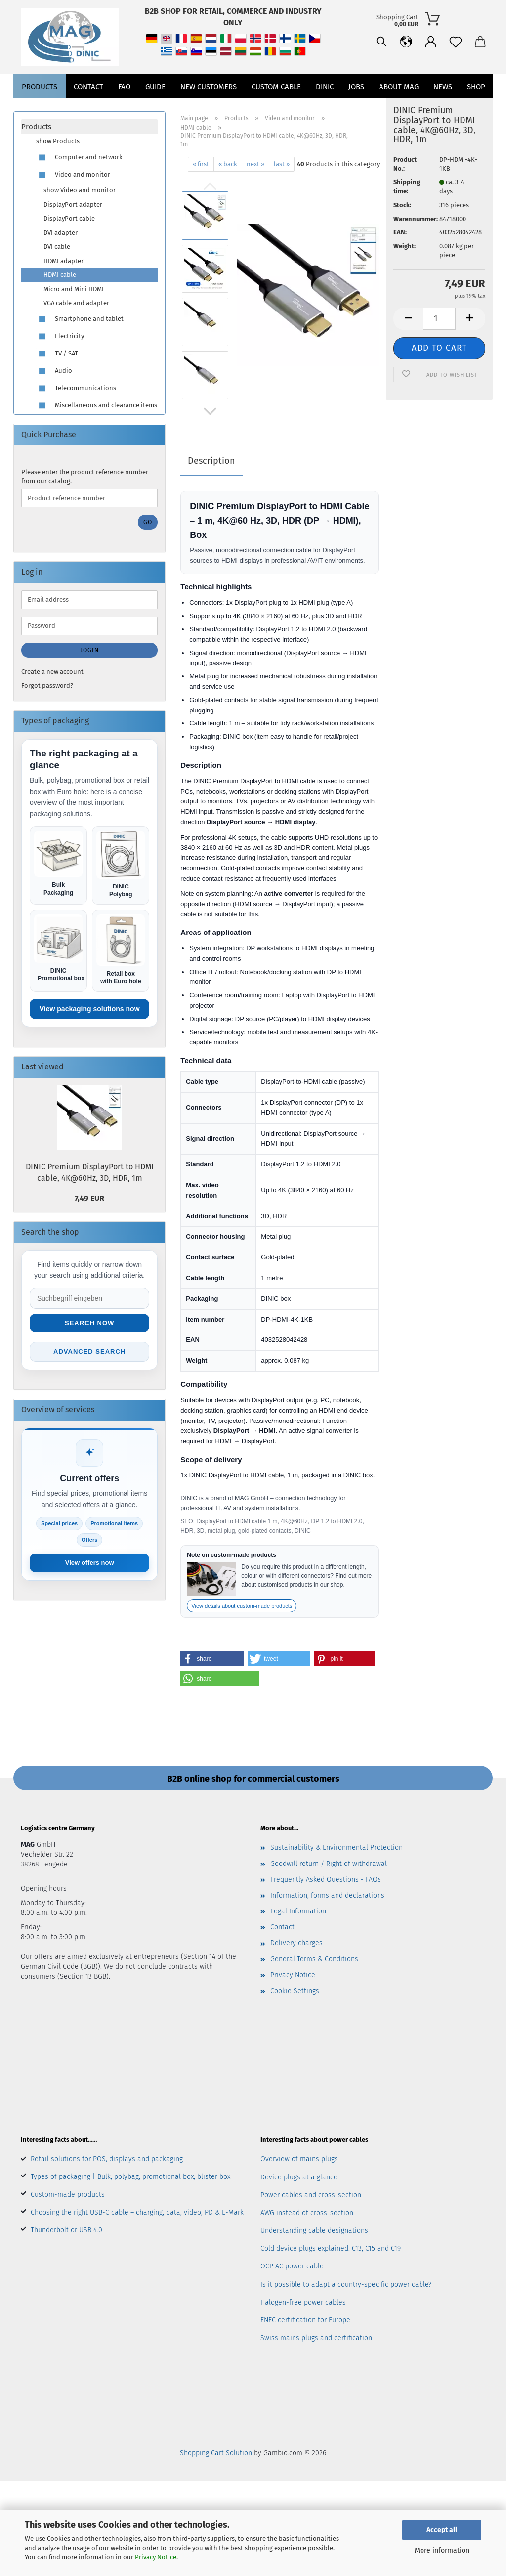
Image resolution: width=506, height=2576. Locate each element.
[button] (357, 79)
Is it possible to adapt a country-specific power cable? (345, 2284)
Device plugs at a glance (298, 2177)
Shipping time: (406, 186)
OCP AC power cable (292, 2266)
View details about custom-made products (241, 1606)
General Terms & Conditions (314, 1959)
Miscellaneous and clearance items (96, 406)
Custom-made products (68, 2194)
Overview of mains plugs (299, 2159)
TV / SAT (57, 354)
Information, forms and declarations (327, 1895)
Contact (88, 108)
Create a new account (52, 671)
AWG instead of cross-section (306, 2213)
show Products (58, 141)
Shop (476, 108)
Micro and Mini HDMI (73, 289)
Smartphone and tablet (80, 319)
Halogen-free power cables (303, 2302)
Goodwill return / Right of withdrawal (328, 1864)
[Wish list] (406, 79)
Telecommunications (76, 388)
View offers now (89, 1562)
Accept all (441, 2530)
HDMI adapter (63, 261)
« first (201, 164)
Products (39, 108)
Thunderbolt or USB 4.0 (66, 2230)
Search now (89, 1323)
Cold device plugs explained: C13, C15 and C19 (330, 2248)
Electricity (60, 336)
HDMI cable (59, 274)
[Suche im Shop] (89, 1298)
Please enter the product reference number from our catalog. (84, 476)
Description (211, 460)
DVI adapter (60, 232)
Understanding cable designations (314, 2230)
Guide (155, 108)
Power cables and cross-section (310, 2195)
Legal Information (298, 1911)
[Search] (332, 79)
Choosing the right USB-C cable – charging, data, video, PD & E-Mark (137, 2212)
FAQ (124, 108)
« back (227, 164)
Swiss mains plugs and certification (316, 2338)
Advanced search (89, 1351)
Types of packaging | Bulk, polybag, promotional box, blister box (130, 2177)
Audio (54, 371)
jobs (356, 108)
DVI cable (56, 246)
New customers (208, 108)
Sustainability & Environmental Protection (336, 1847)
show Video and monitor (79, 190)
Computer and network (79, 157)
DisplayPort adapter (72, 204)
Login (89, 650)
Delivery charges (296, 1943)
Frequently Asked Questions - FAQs (325, 1879)
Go (147, 522)
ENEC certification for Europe (305, 2320)
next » (255, 164)
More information (442, 2550)
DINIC (325, 108)
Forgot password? (47, 685)
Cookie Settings (294, 1991)
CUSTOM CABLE (276, 108)
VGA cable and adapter (76, 303)
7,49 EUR (89, 1198)
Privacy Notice (155, 2557)
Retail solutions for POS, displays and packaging (107, 2159)
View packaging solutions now (90, 1009)
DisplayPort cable (69, 218)
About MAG (399, 108)
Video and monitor (73, 175)
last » (282, 164)
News (442, 108)
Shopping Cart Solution (216, 2453)
